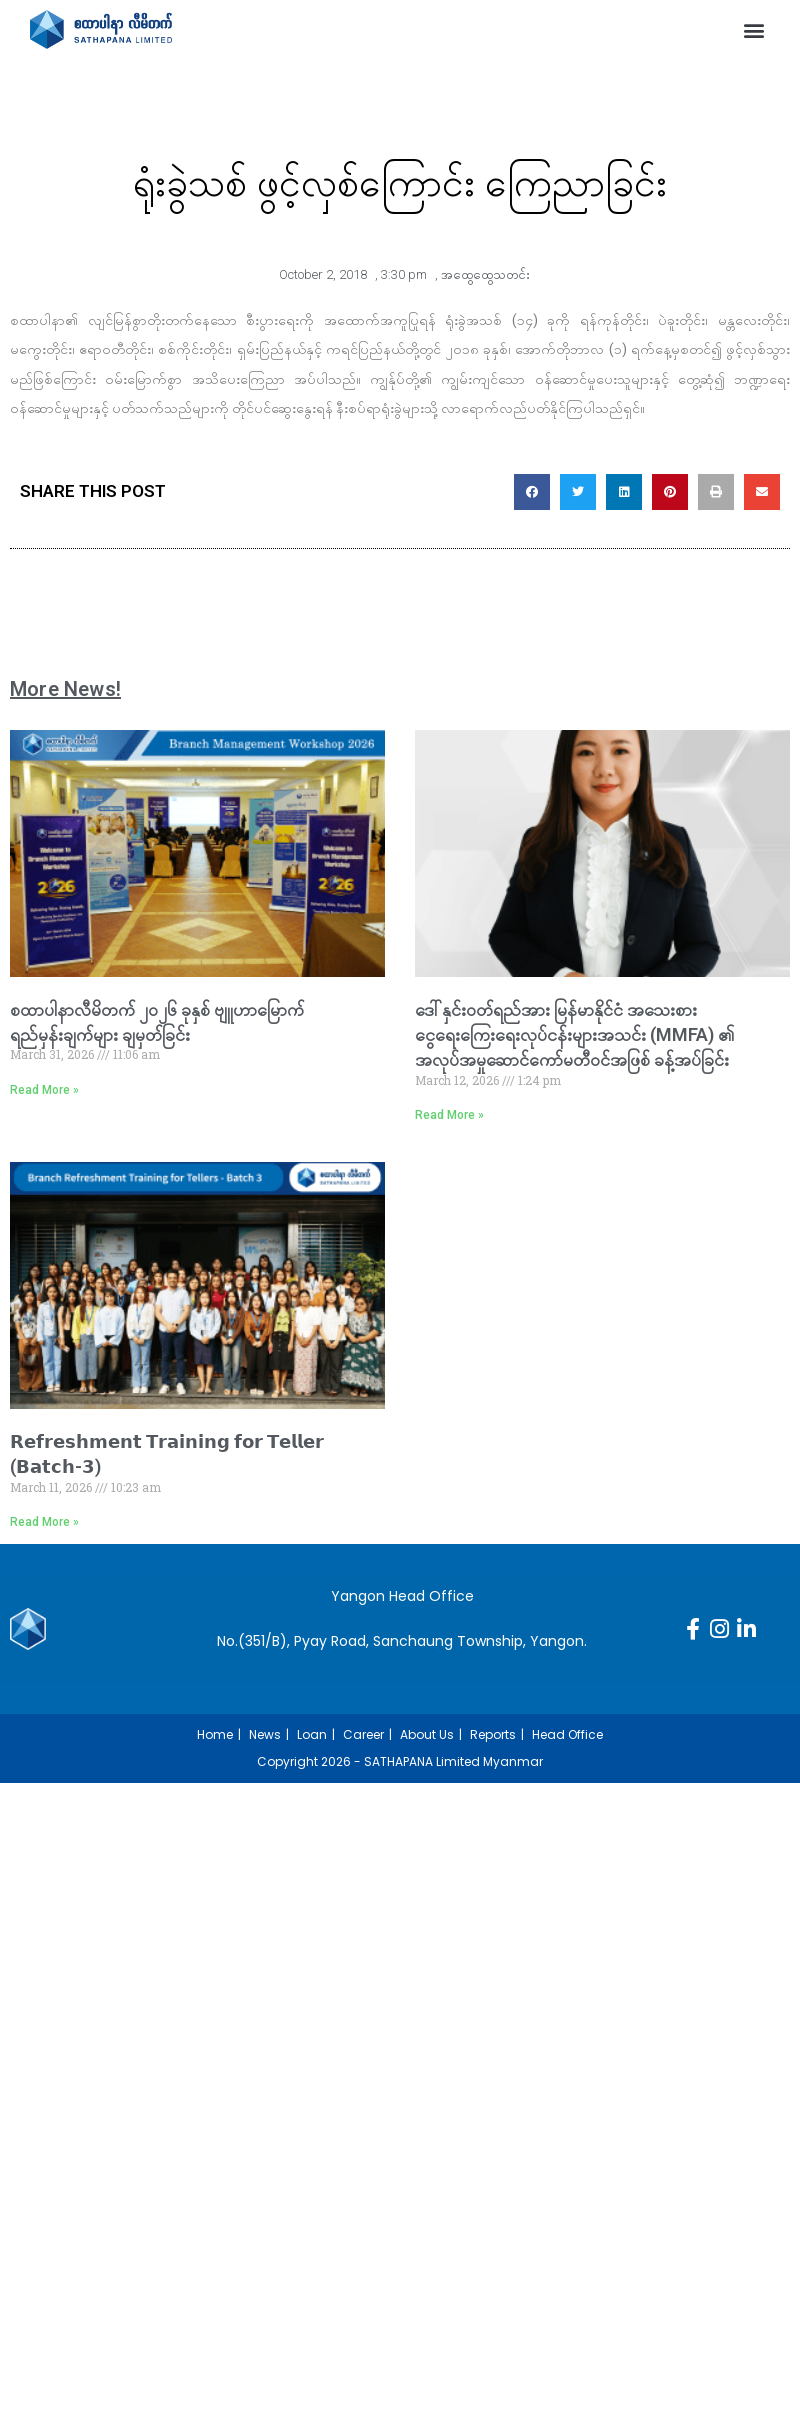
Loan (312, 1734)
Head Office (567, 1734)
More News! (65, 689)
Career (363, 1734)
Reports (493, 1734)
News (265, 1734)
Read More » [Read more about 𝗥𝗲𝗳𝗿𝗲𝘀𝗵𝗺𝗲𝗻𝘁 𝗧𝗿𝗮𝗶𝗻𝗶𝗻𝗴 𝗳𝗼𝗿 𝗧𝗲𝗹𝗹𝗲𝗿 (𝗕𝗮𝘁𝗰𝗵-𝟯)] (44, 1522)
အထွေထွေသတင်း (485, 274)
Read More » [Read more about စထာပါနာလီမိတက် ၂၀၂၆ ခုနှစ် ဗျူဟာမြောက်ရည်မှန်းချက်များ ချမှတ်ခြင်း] (44, 1090)
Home (215, 1734)
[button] (753, 29)
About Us (427, 1734)
